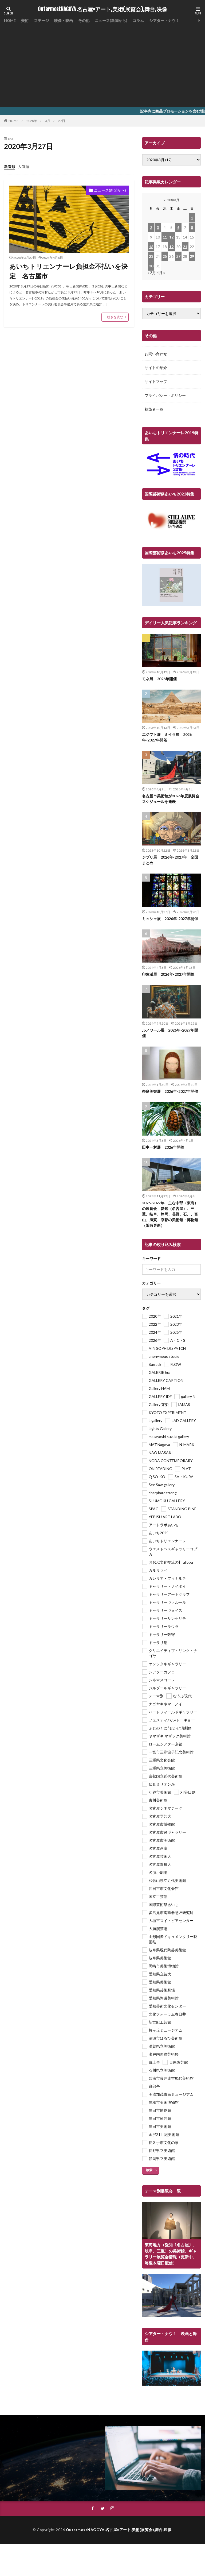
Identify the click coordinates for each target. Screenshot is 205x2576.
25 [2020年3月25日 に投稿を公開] (165, 256)
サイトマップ (156, 381)
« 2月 (152, 272)
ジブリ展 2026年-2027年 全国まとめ (170, 860)
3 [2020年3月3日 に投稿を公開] (158, 227)
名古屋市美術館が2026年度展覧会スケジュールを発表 (170, 799)
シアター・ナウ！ (164, 20)
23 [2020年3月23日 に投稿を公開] (151, 256)
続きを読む (115, 317)
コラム (138, 20)
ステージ (41, 20)
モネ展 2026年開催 (159, 678)
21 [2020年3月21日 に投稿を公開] (185, 246)
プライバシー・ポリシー (165, 395)
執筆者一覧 (154, 409)
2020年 (31, 121)
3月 (47, 121)
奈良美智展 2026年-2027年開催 (170, 1091)
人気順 (23, 166)
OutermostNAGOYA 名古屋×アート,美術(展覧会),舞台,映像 (102, 9)
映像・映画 (63, 20)
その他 (83, 20)
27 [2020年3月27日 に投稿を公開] (178, 256)
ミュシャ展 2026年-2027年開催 (170, 918)
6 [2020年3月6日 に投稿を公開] (178, 227)
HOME (10, 20)
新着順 (9, 166)
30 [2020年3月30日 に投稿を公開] (151, 266)
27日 (61, 121)
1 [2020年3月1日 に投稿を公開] (192, 218)
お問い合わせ (156, 353)
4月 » (161, 272)
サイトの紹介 (156, 367)
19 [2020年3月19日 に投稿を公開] (171, 246)
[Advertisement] (102, 64)
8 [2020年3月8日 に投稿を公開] (192, 227)
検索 (149, 2170)
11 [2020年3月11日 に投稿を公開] (165, 237)
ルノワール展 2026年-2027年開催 (170, 1033)
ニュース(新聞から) (111, 20)
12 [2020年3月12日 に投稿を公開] (171, 237)
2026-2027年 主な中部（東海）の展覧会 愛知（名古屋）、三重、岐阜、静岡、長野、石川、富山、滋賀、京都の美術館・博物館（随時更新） (170, 1214)
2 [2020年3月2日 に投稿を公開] (151, 227)
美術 (25, 20)
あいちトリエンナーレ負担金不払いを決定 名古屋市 (68, 271)
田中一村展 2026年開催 (163, 1147)
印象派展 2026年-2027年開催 (168, 974)
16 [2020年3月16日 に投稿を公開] (151, 246)
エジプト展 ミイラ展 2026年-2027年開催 (167, 737)
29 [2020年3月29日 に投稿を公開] (192, 256)
